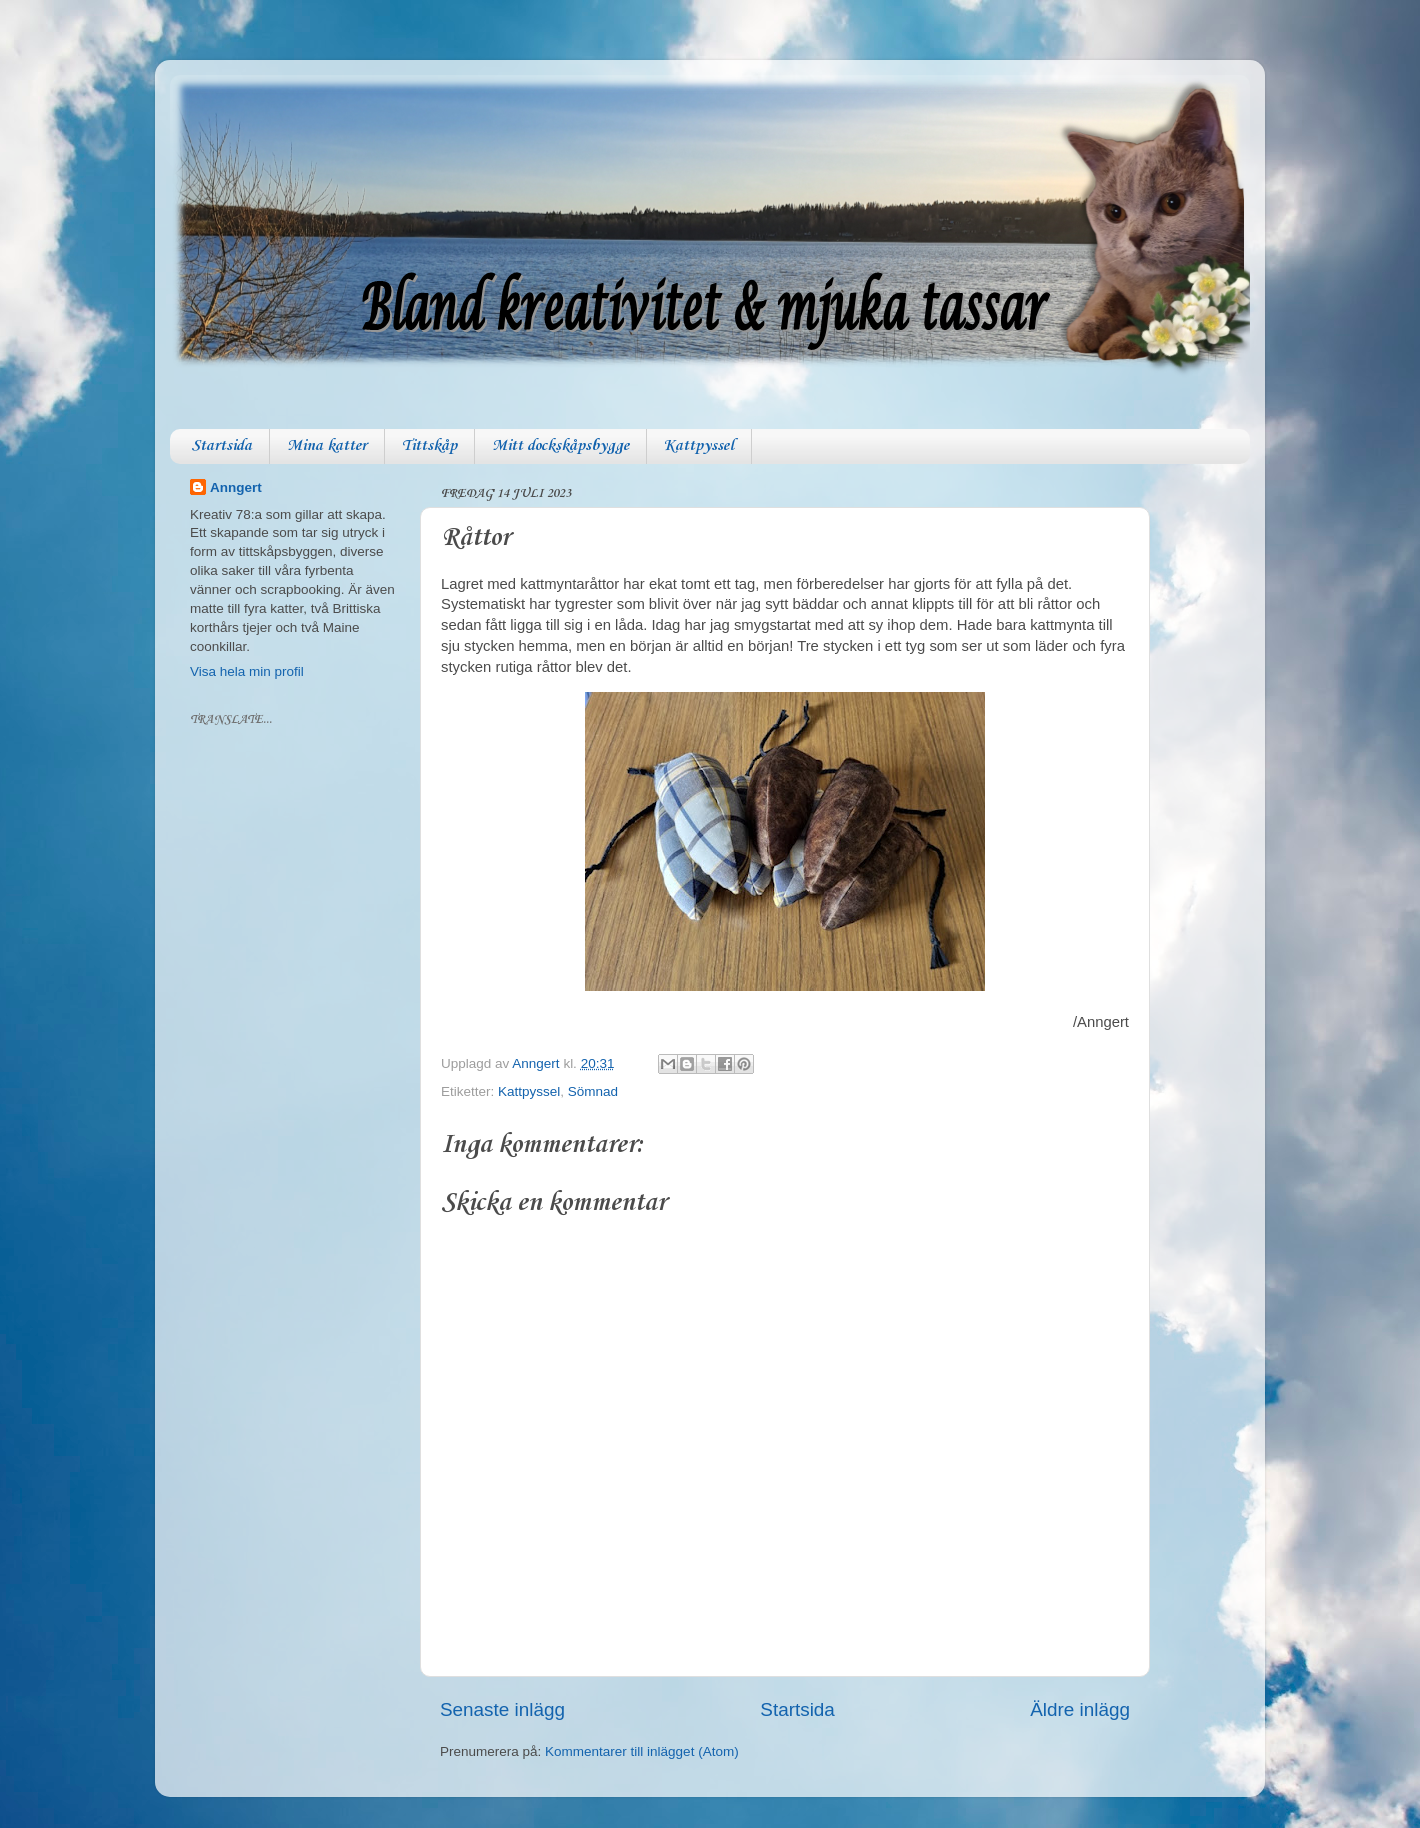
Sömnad (593, 1091)
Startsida (221, 446)
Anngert (236, 487)
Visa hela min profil (247, 671)
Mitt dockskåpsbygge (560, 446)
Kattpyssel (699, 446)
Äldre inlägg (1080, 1709)
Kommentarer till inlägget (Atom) (642, 1751)
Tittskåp (429, 446)
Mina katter (327, 446)
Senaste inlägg (502, 1709)
